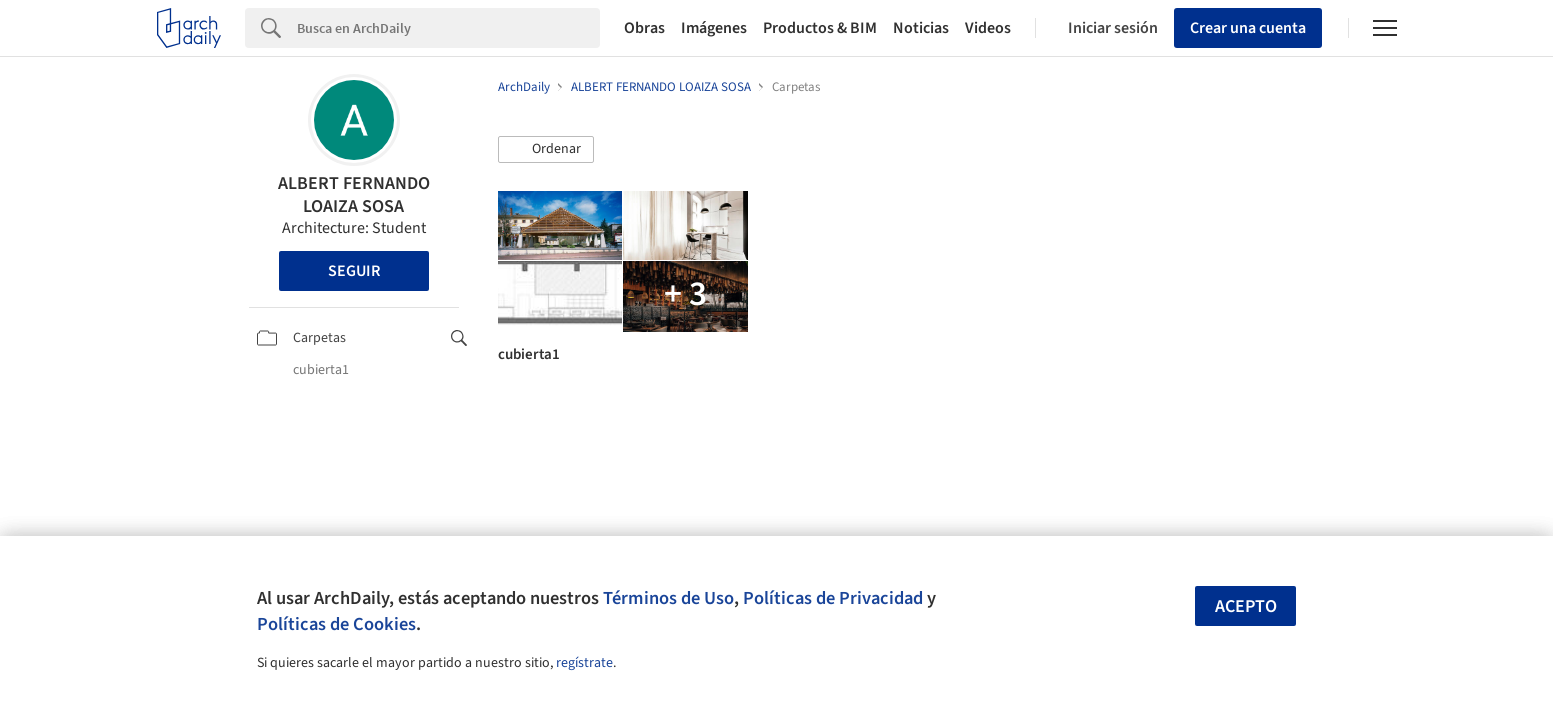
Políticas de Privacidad (833, 598)
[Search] (448, 28)
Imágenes (714, 28)
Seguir (354, 271)
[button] (546, 150)
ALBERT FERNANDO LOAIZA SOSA (354, 195)
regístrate (584, 663)
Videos (988, 28)
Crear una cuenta (1248, 28)
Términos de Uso (668, 598)
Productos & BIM (820, 28)
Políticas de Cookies (336, 624)
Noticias (921, 28)
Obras (644, 28)
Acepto (1246, 606)
